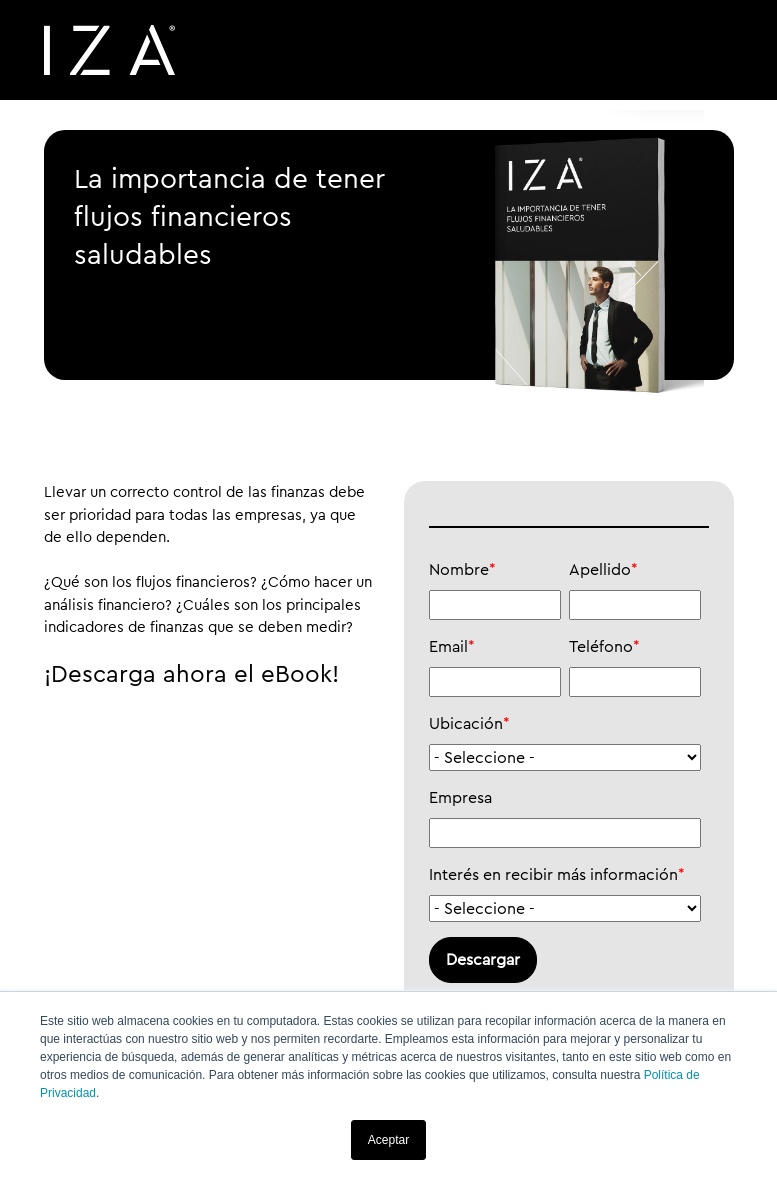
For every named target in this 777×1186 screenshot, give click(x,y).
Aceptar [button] (388, 1140)
